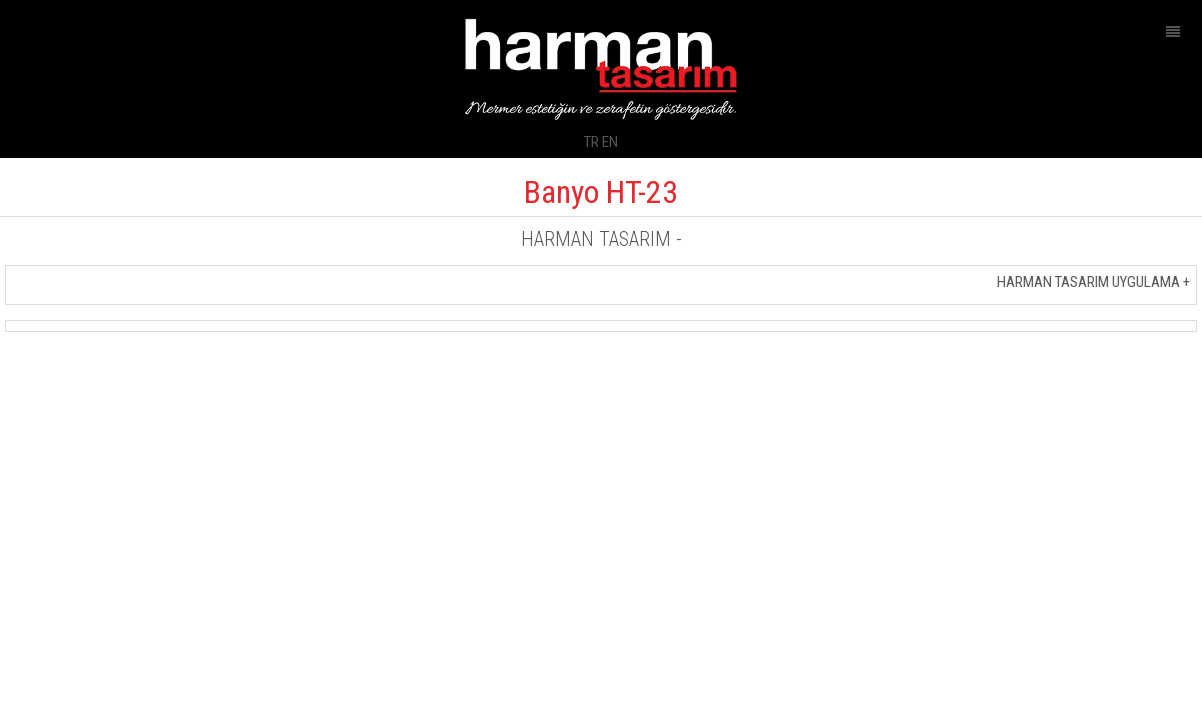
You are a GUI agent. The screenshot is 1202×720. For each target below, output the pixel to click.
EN (610, 142)
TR (591, 142)
